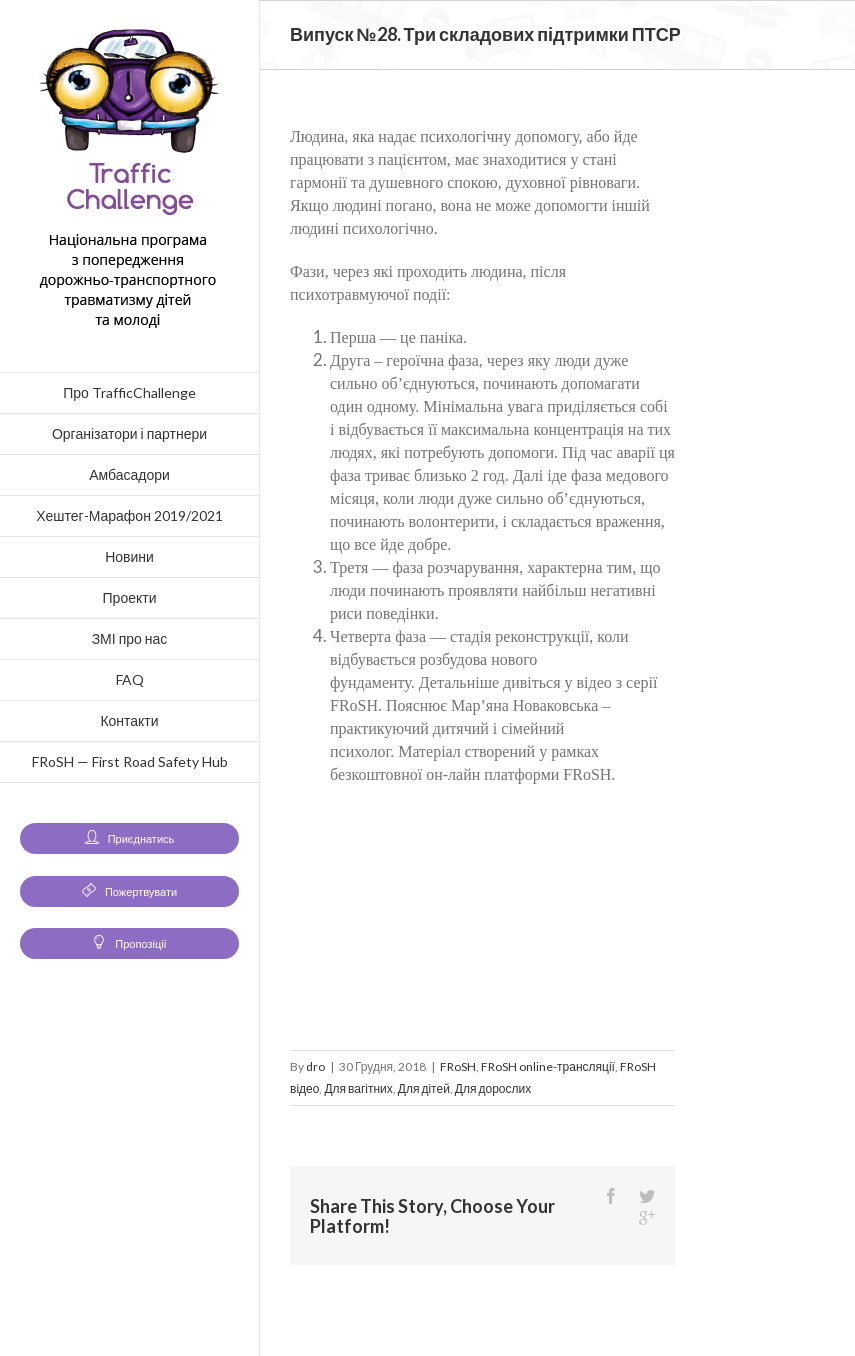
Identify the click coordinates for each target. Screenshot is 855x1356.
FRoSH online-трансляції (548, 1066)
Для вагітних (358, 1088)
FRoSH (458, 1066)
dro (315, 1066)
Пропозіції (129, 943)
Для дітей (424, 1088)
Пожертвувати (129, 891)
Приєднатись (130, 838)
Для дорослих (493, 1088)
